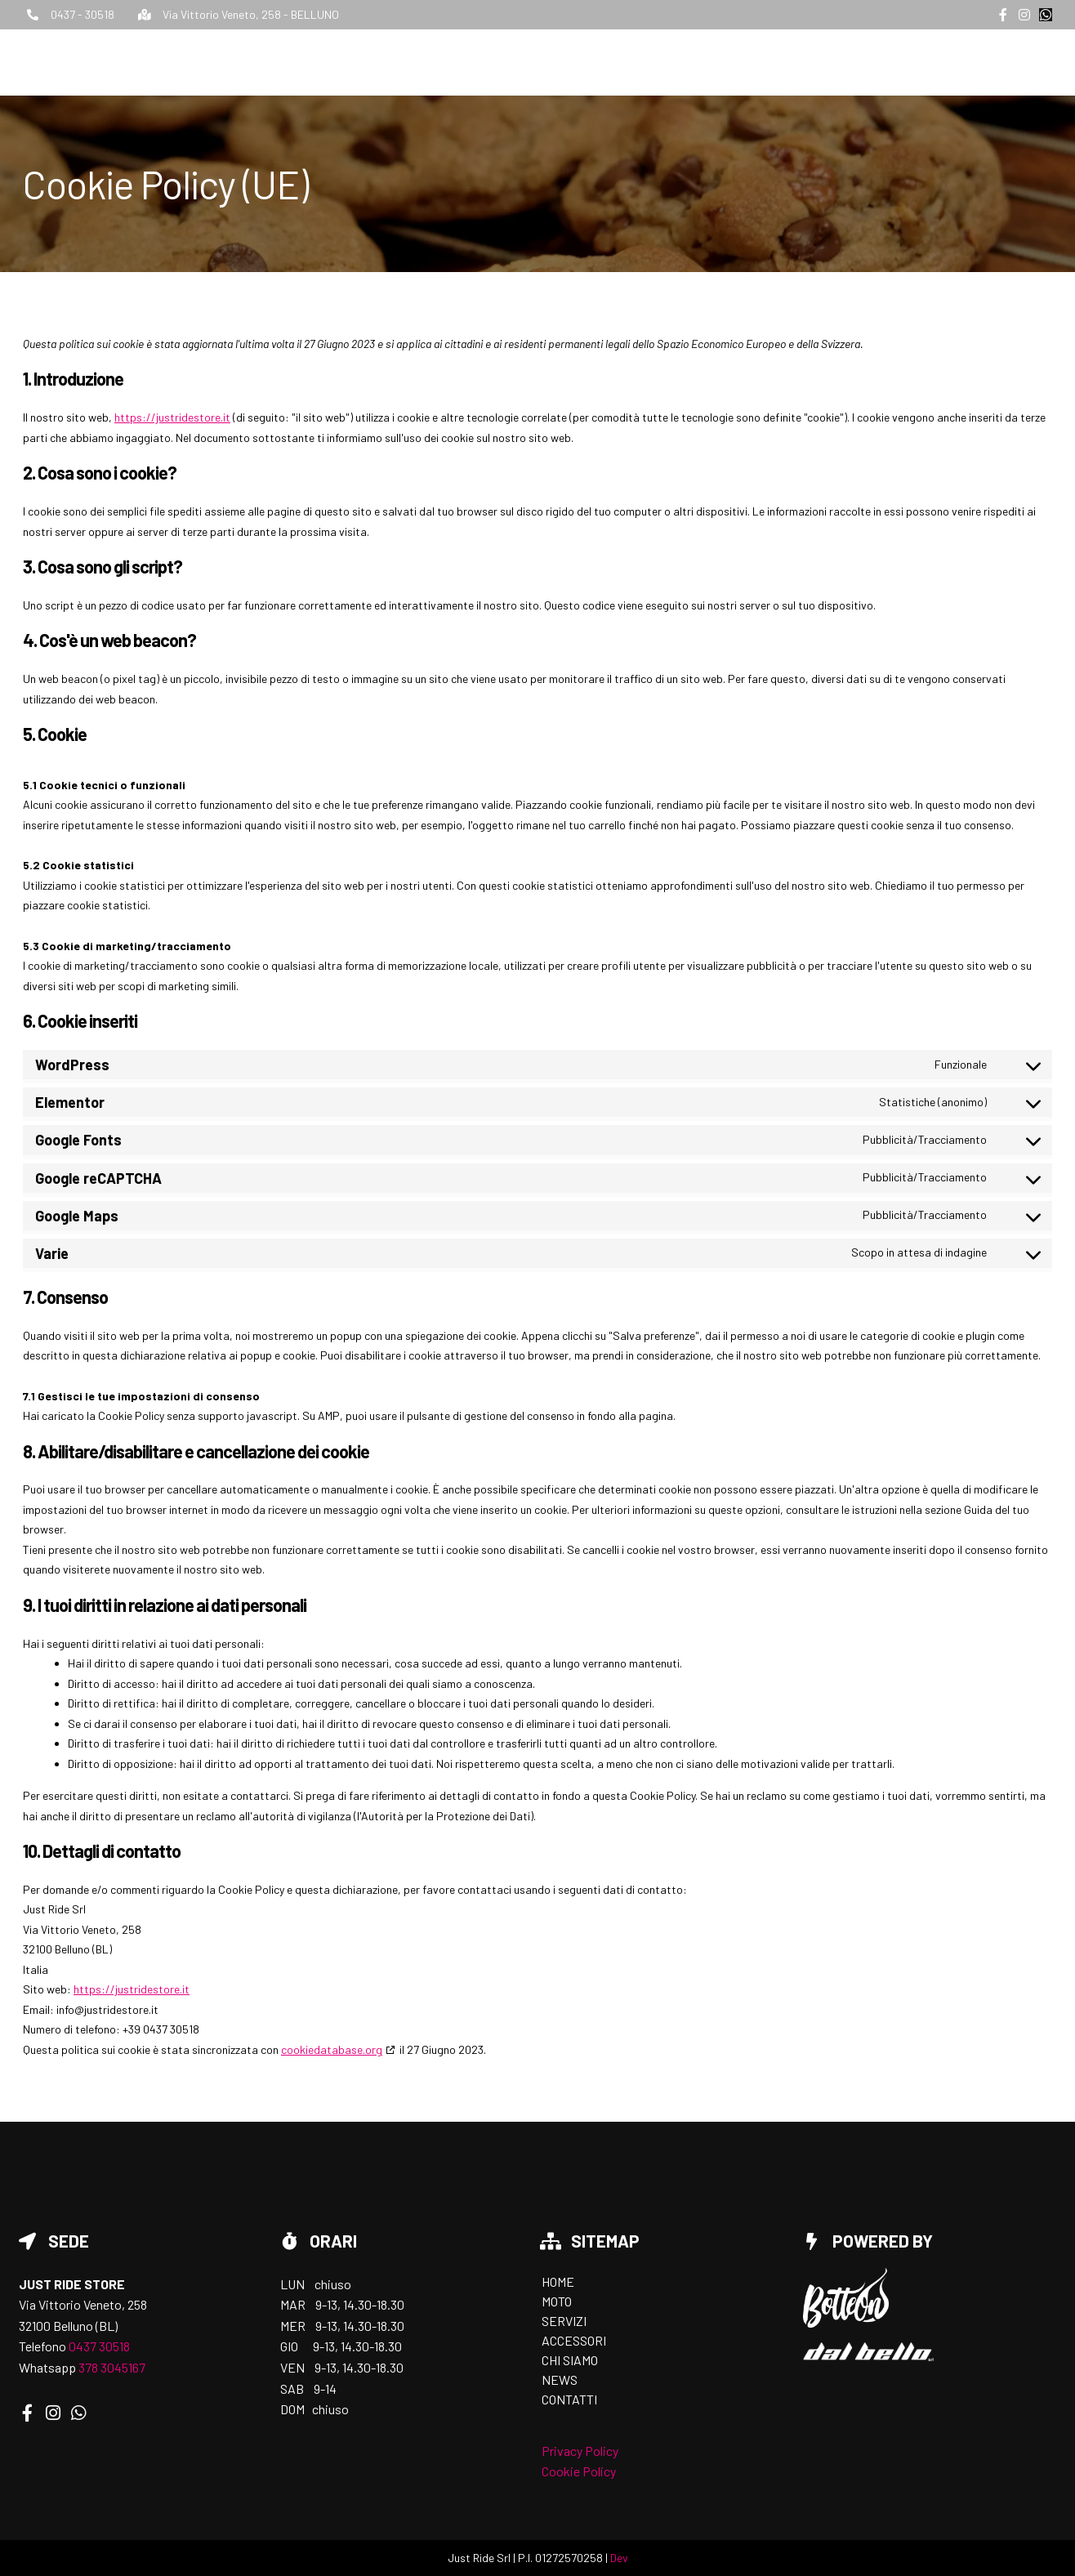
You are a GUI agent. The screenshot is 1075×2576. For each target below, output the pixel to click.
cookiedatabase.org (331, 2049)
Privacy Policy (580, 2450)
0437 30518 (99, 2346)
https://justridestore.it (172, 417)
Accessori (798, 60)
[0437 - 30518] (32, 14)
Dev (619, 2558)
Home (601, 60)
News (954, 60)
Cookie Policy (579, 2471)
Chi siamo (883, 60)
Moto (657, 60)
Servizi (719, 60)
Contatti (1024, 60)
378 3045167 (111, 2367)
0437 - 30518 (82, 14)
